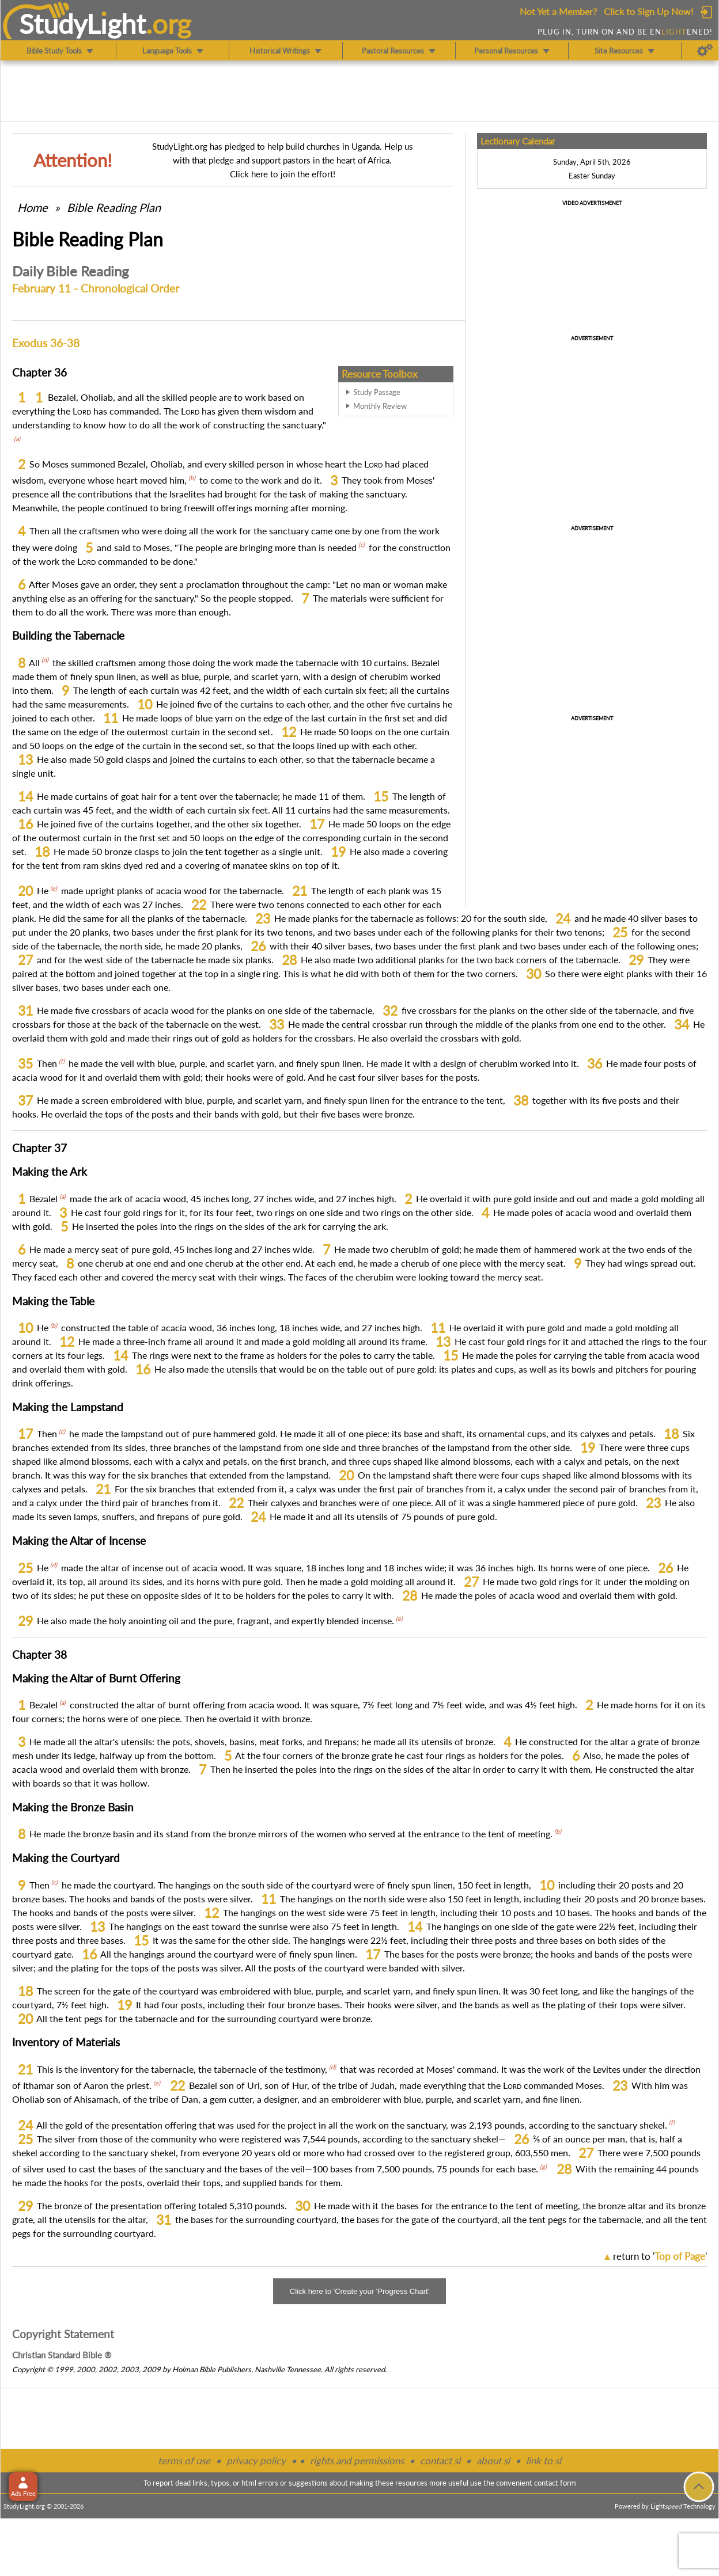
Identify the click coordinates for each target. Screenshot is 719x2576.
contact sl (440, 2461)
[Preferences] (705, 50)
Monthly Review (380, 406)
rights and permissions (357, 2461)
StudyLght (82, 23)
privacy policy (256, 2461)
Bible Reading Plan (114, 207)
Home (32, 207)
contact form (555, 2482)
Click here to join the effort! (282, 174)
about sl (493, 2461)
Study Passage (376, 392)
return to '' (660, 2256)
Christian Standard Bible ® (61, 2355)
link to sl (543, 2461)
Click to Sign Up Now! (648, 11)
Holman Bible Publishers (211, 2369)
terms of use (184, 2461)
